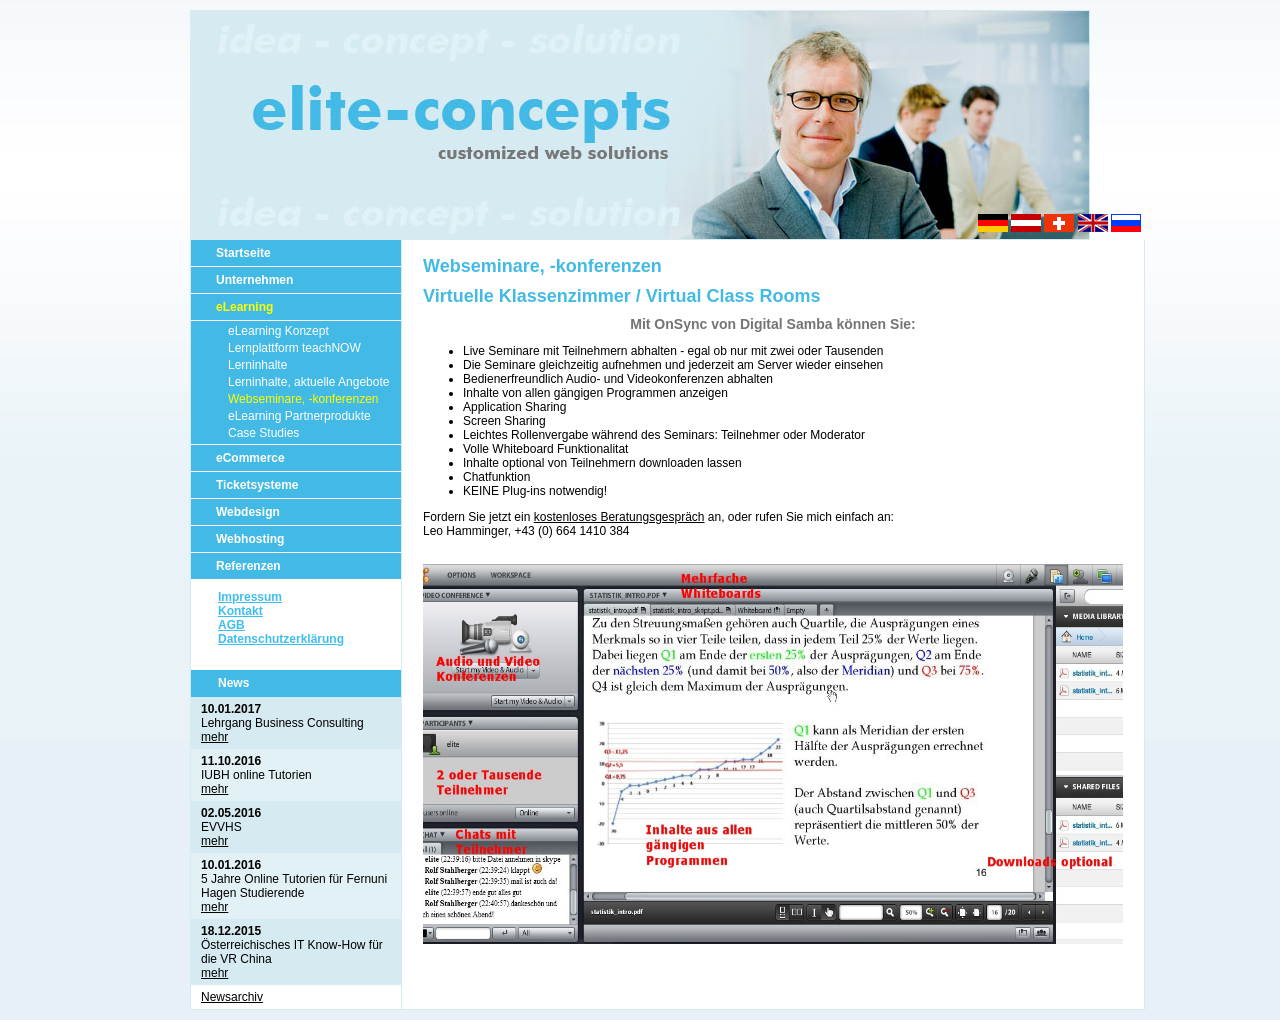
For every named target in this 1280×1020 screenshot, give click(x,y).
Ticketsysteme (257, 485)
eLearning (244, 307)
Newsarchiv (232, 997)
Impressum (250, 597)
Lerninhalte (257, 365)
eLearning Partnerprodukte (299, 416)
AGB (231, 625)
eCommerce (250, 458)
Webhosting (250, 539)
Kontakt (240, 611)
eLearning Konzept (278, 331)
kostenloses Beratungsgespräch (619, 517)
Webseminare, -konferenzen (303, 399)
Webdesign (248, 512)
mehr (214, 737)
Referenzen (248, 566)
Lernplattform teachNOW (294, 348)
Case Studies (263, 433)
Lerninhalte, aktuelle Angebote (308, 382)
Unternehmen (254, 280)
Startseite (243, 253)
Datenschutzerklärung (281, 639)
